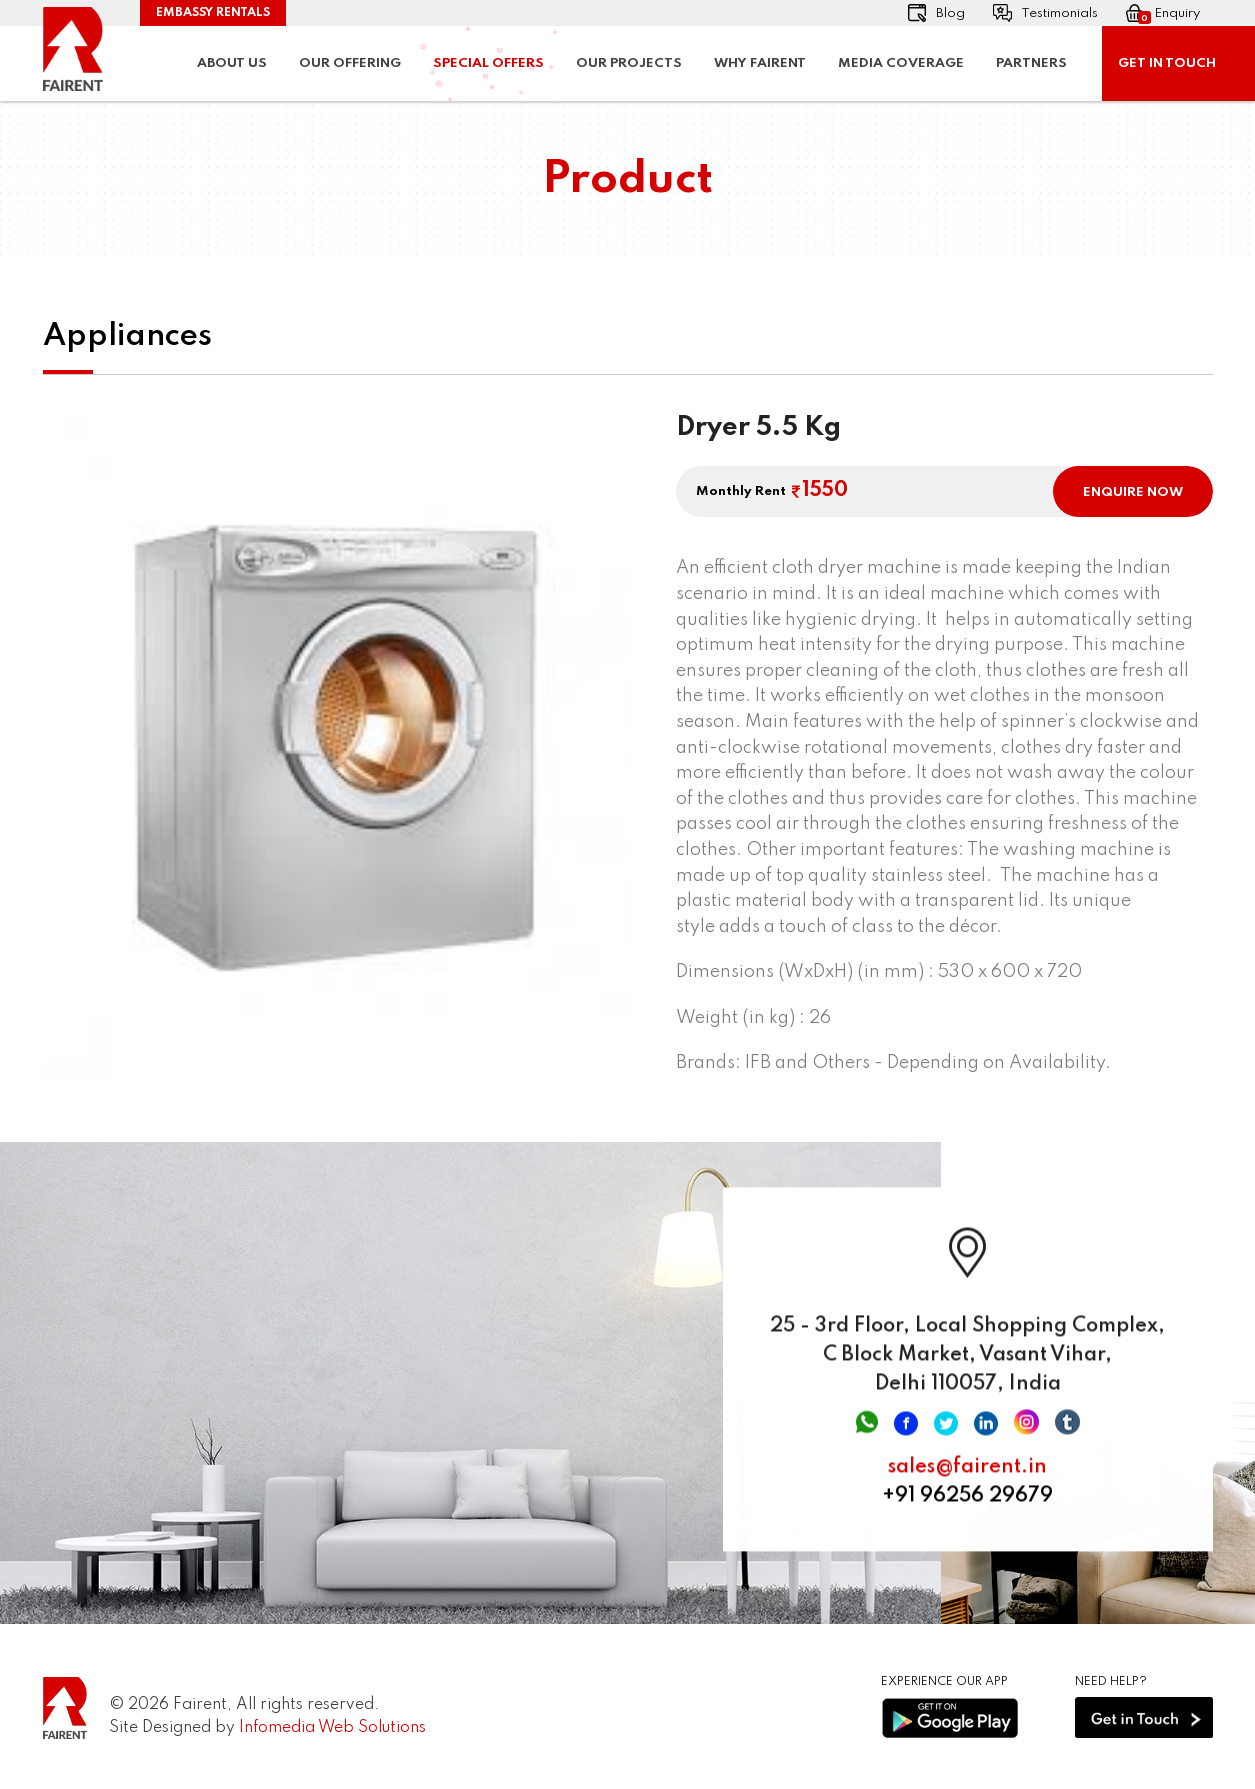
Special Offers (488, 63)
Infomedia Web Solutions (332, 1728)
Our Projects (629, 63)
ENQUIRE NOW (1133, 492)
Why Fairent (760, 63)
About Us (232, 63)
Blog (936, 13)
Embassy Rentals (213, 13)
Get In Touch (1167, 63)
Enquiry (1163, 14)
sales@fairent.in (967, 1479)
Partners (1031, 63)
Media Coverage (901, 63)
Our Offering (350, 63)
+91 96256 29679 (967, 1508)
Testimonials (1045, 13)
